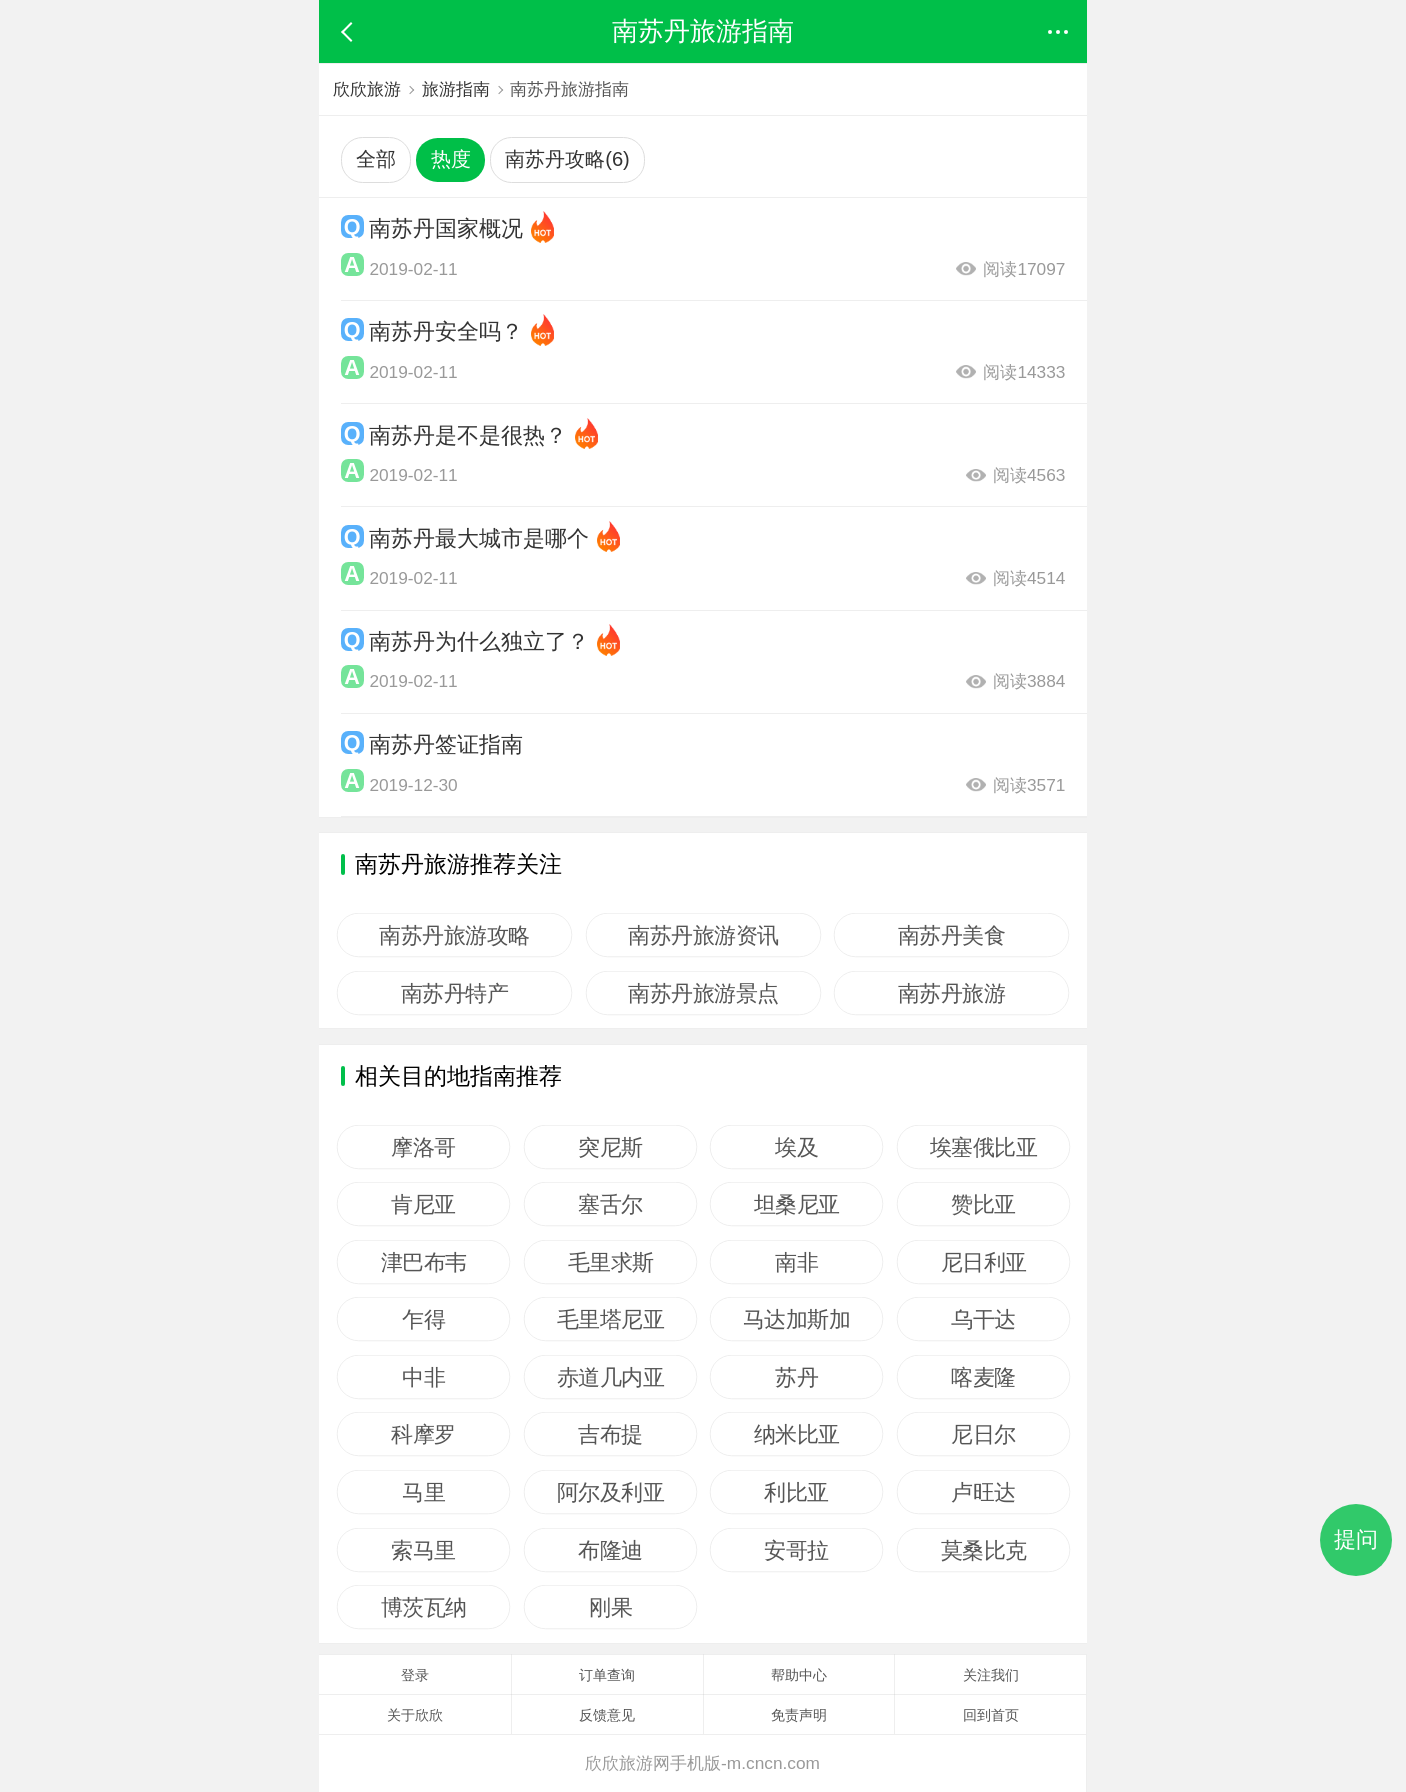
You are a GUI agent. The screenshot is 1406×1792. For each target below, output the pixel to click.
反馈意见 (607, 1715)
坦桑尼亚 (797, 1204)
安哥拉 (797, 1550)
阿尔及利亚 (610, 1492)
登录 (415, 1675)
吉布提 (610, 1434)
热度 (451, 159)
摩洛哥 (423, 1147)
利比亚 (797, 1492)
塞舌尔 (610, 1204)
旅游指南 (456, 89)
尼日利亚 (983, 1262)
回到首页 (991, 1715)
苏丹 (796, 1377)
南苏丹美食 (952, 935)
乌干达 (983, 1319)
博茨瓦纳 (424, 1607)
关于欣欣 (415, 1715)
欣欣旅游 (367, 89)
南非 (796, 1262)
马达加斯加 (797, 1319)
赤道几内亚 (610, 1377)
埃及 (796, 1147)
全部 (376, 159)
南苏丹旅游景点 (703, 993)
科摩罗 (423, 1434)
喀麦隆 (983, 1377)
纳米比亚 (797, 1434)
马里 (423, 1492)
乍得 (423, 1319)
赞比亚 (983, 1204)
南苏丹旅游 (952, 993)
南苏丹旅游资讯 (703, 935)
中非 (423, 1377)
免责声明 (799, 1715)
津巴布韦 (424, 1262)
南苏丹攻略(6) (567, 159)
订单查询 (607, 1675)
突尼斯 (610, 1147)
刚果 (610, 1607)
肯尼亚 (423, 1204)
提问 (1356, 1539)
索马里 (423, 1550)
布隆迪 (610, 1550)
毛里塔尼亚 (610, 1319)
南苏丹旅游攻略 (454, 935)
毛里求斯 (610, 1262)
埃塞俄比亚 (984, 1147)
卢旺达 (983, 1492)
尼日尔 (983, 1434)
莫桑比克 (983, 1550)
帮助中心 (799, 1675)
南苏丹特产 (455, 993)
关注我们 (991, 1675)
